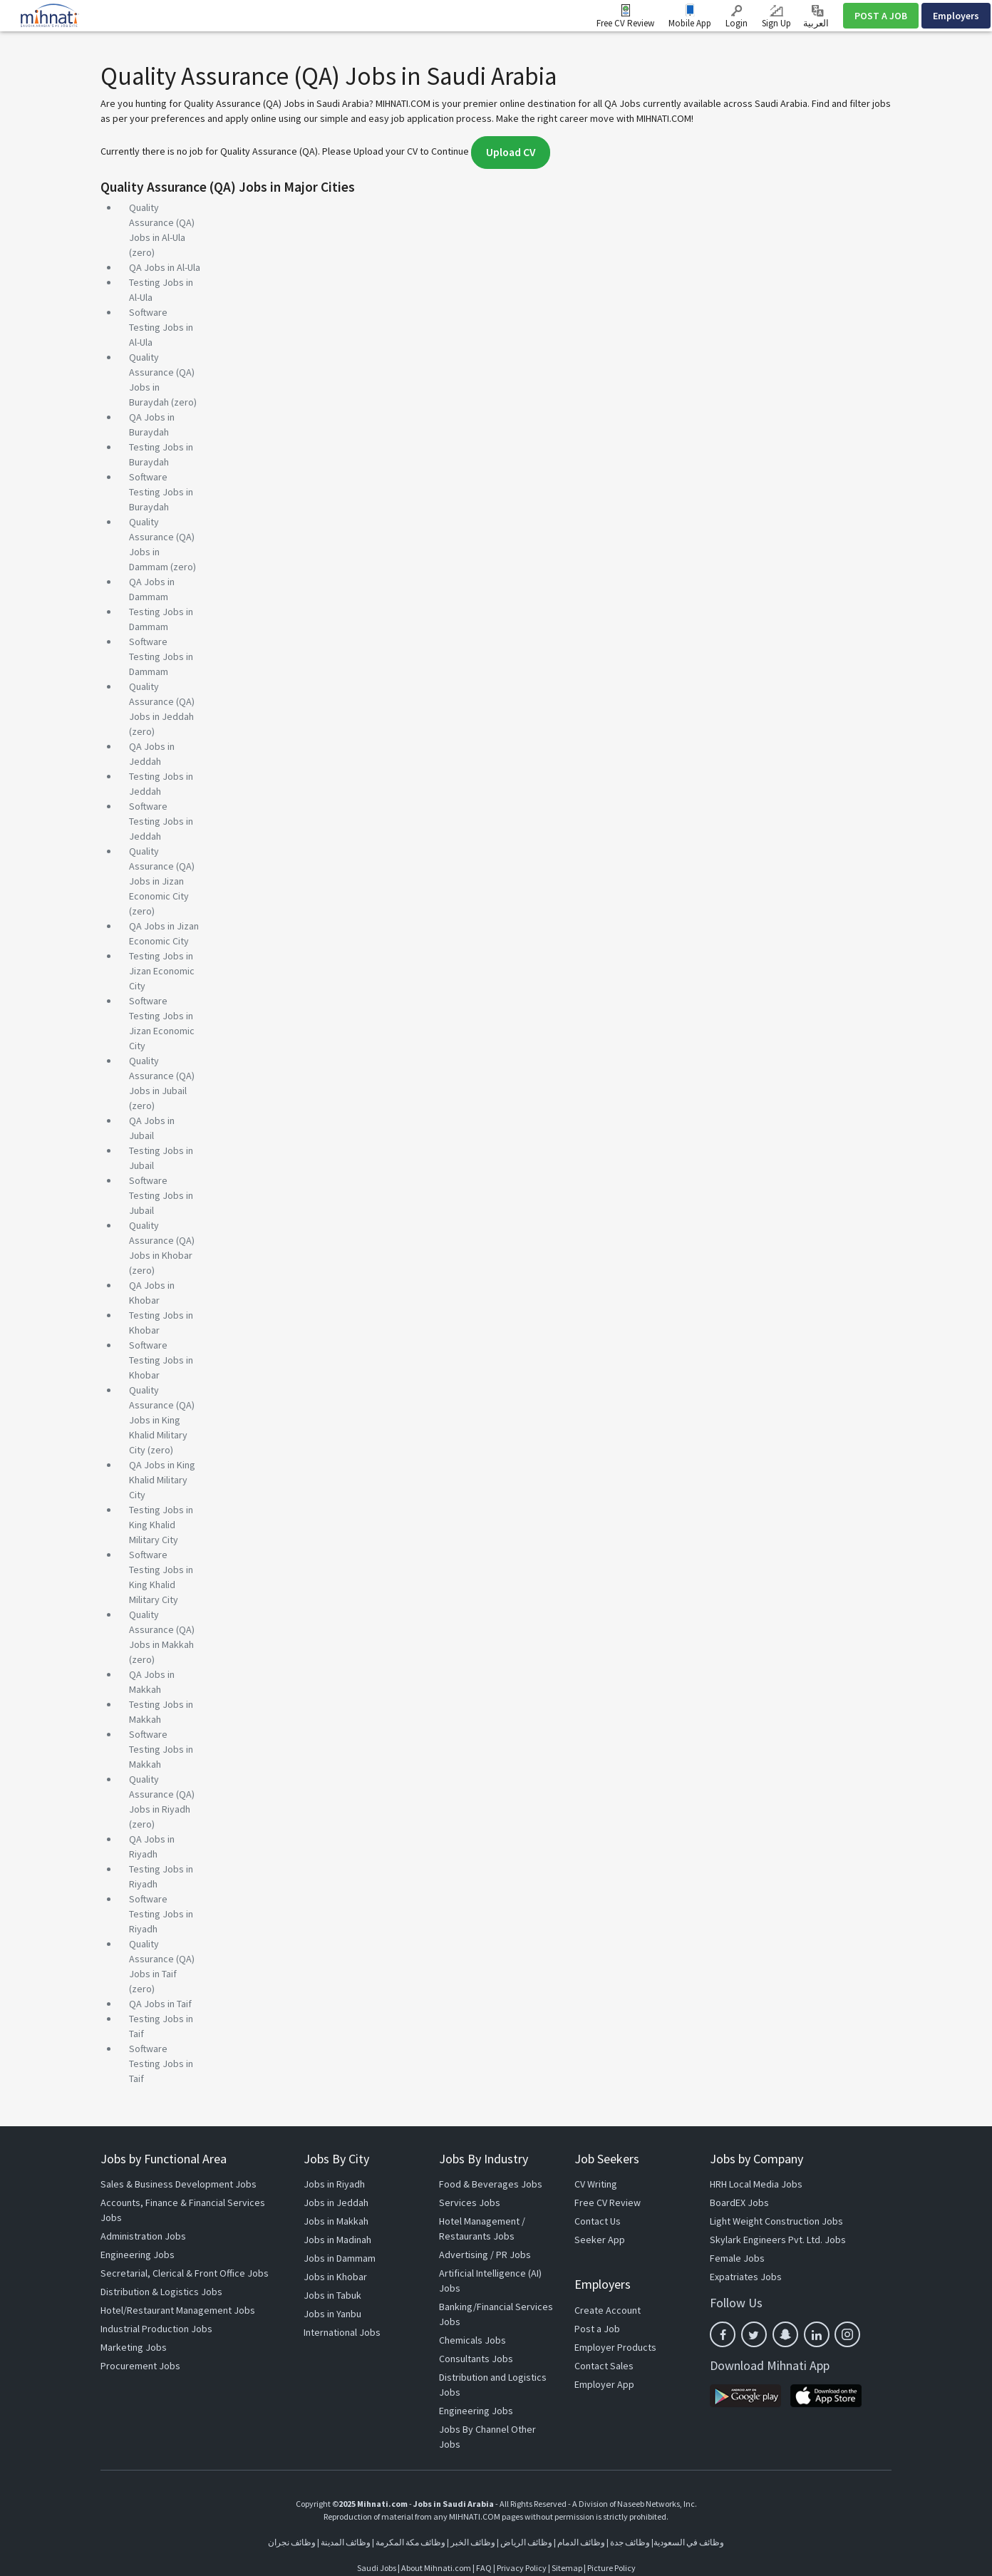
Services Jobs (469, 2202)
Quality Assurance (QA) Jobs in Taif (162, 1958)
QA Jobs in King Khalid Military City (162, 1479)
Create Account (607, 2310)
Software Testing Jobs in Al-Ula (161, 327)
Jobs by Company (756, 2158)
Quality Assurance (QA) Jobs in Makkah (162, 1629)
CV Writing (595, 2184)
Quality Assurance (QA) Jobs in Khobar (162, 1240)
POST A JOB (880, 15)
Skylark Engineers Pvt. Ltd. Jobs (778, 2239)
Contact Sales (604, 2365)
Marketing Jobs (133, 2347)
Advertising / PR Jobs (485, 2254)
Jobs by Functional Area (163, 2158)
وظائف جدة (630, 2542)
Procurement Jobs (140, 2365)
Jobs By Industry (483, 2158)
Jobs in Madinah (337, 2239)
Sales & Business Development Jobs (178, 2184)
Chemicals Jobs (472, 2340)
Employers (956, 15)
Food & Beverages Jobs (490, 2184)
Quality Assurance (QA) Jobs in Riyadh (162, 1794)
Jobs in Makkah (336, 2221)
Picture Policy (611, 2567)
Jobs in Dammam (340, 2258)
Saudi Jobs (376, 2567)
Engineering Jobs (137, 2254)
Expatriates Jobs (746, 2276)
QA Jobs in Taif (160, 2003)
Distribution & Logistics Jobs (161, 2291)
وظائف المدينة (346, 2542)
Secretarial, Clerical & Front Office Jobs (184, 2273)
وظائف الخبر (472, 2542)
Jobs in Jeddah (336, 2202)
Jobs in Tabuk (332, 2295)
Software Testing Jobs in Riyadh (161, 1913)
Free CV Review (625, 23)
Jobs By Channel (474, 2429)
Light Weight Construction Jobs (776, 2221)
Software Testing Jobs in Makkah (161, 1749)
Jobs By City (336, 2158)
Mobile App (689, 23)
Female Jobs (737, 2258)
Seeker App (599, 2239)
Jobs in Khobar (335, 2276)
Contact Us (597, 2221)
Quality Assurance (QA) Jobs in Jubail (162, 1075)
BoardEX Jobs (739, 2202)
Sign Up (776, 17)
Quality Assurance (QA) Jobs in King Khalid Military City (162, 1420)
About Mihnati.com (436, 2567)
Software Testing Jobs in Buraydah (161, 491)
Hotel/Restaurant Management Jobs (177, 2310)
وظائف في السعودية (688, 2542)
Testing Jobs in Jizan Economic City (162, 970)
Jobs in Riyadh (334, 2184)
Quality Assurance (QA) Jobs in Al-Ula (162, 222)
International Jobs (342, 2332)
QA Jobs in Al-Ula (164, 267)
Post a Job (597, 2328)
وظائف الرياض (526, 2542)
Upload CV (510, 152)
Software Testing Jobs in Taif (161, 2063)
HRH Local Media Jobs (756, 2184)
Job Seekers (606, 2158)
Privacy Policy (522, 2567)
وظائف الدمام (581, 2542)
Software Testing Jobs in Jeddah (161, 821)
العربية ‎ (817, 17)
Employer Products (615, 2347)
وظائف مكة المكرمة (410, 2542)
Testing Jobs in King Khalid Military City (161, 1524)
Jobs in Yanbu (332, 2313)
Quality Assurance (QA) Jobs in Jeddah (162, 701)
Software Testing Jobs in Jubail (161, 1195)
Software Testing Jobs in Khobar (161, 1360)
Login (736, 17)
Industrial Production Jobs (156, 2328)
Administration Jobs (143, 2236)
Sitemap (567, 2567)
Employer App (604, 2384)
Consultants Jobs (476, 2358)
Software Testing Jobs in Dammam (161, 656)
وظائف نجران (292, 2542)
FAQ (484, 2567)
